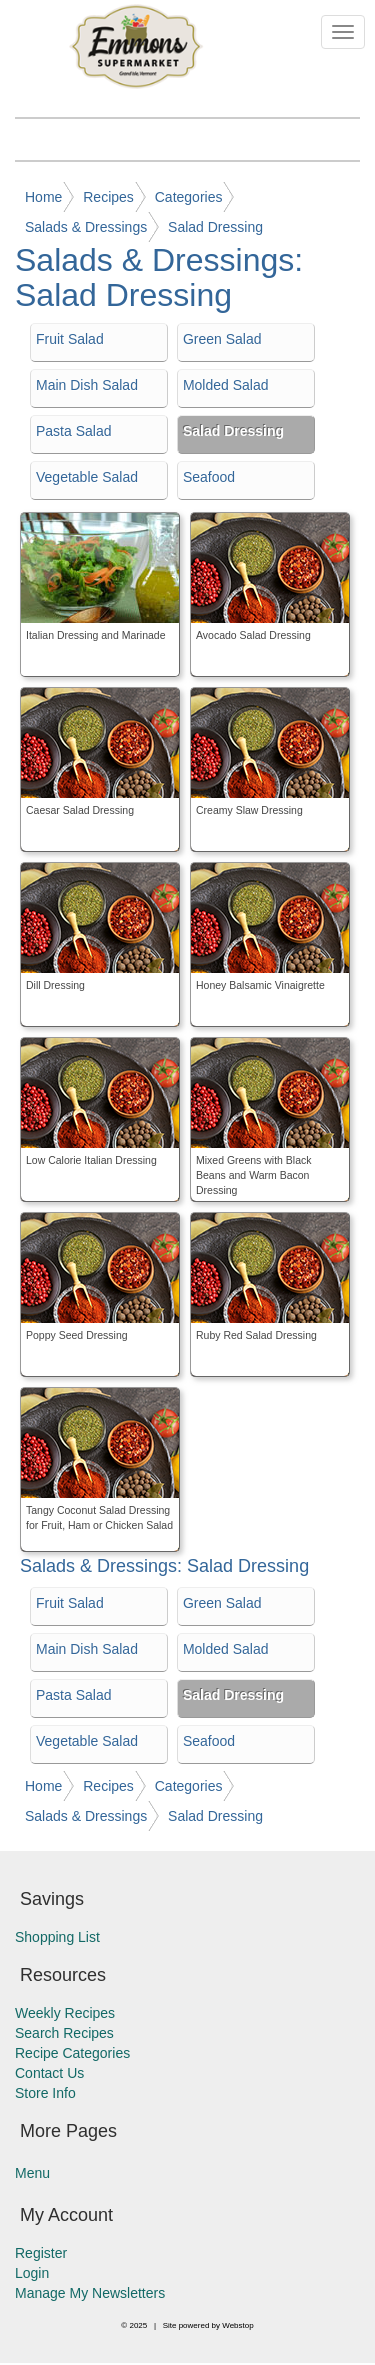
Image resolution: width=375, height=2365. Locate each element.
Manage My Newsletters (90, 2293)
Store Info (45, 2093)
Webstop (237, 2325)
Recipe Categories (72, 2053)
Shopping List (57, 1937)
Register (41, 2253)
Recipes (108, 197)
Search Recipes (64, 2033)
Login (32, 2273)
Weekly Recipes (65, 2013)
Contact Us (49, 2073)
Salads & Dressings (86, 227)
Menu (32, 2173)
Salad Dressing (215, 227)
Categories (189, 197)
